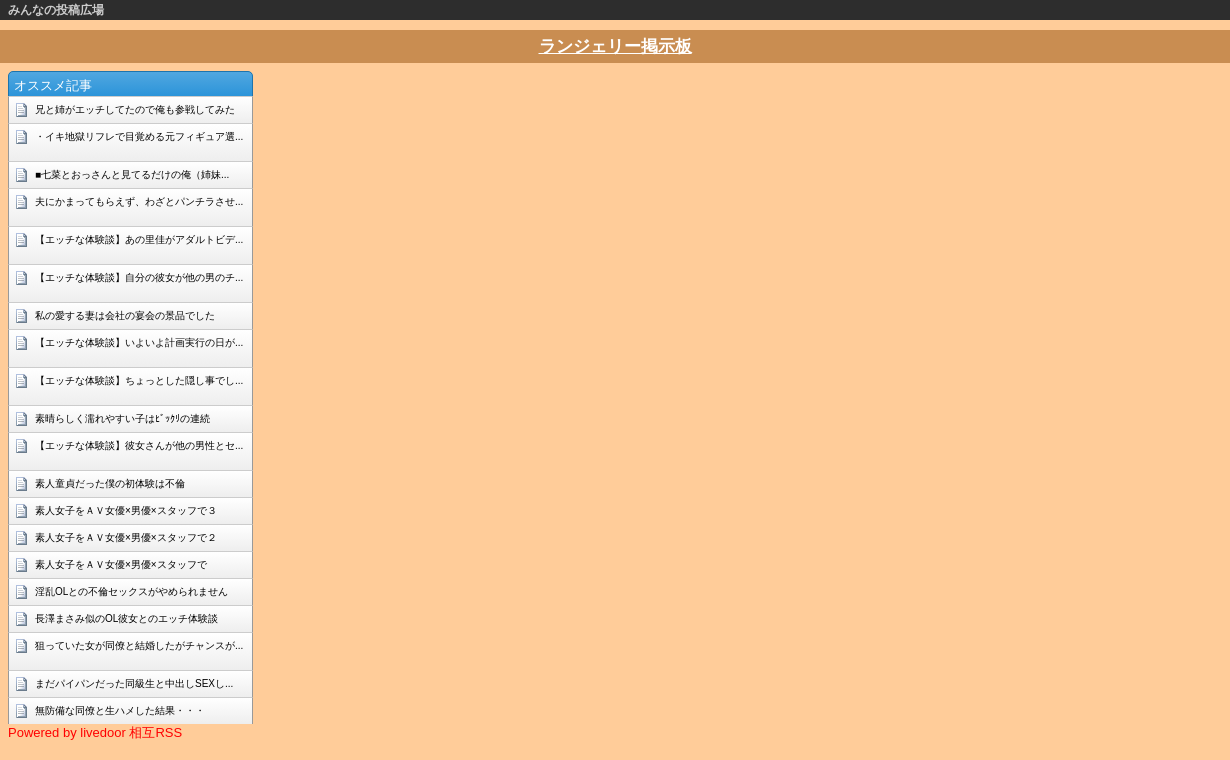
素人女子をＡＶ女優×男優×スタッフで (121, 564)
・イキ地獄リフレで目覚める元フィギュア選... (139, 136)
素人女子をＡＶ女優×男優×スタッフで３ (126, 510)
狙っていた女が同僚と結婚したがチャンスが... (139, 645)
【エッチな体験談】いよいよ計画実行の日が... (139, 342)
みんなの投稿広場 (56, 10)
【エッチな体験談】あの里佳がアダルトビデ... (139, 239)
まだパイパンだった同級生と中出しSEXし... (134, 683)
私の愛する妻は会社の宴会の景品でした (125, 315)
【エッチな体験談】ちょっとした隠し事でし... (139, 380)
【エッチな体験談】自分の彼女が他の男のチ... (139, 277)
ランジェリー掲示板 (615, 46)
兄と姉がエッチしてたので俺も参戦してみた (135, 109)
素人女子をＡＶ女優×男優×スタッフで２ (126, 537)
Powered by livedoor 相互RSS (95, 732)
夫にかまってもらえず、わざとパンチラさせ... (139, 201)
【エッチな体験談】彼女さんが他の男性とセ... (139, 445)
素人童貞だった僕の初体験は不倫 (110, 483)
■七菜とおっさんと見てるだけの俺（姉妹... (132, 174)
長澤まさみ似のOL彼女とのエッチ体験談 (126, 618)
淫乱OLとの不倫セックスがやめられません (131, 591)
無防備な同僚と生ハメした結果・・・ (120, 710)
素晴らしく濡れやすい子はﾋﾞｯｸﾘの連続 (122, 418)
